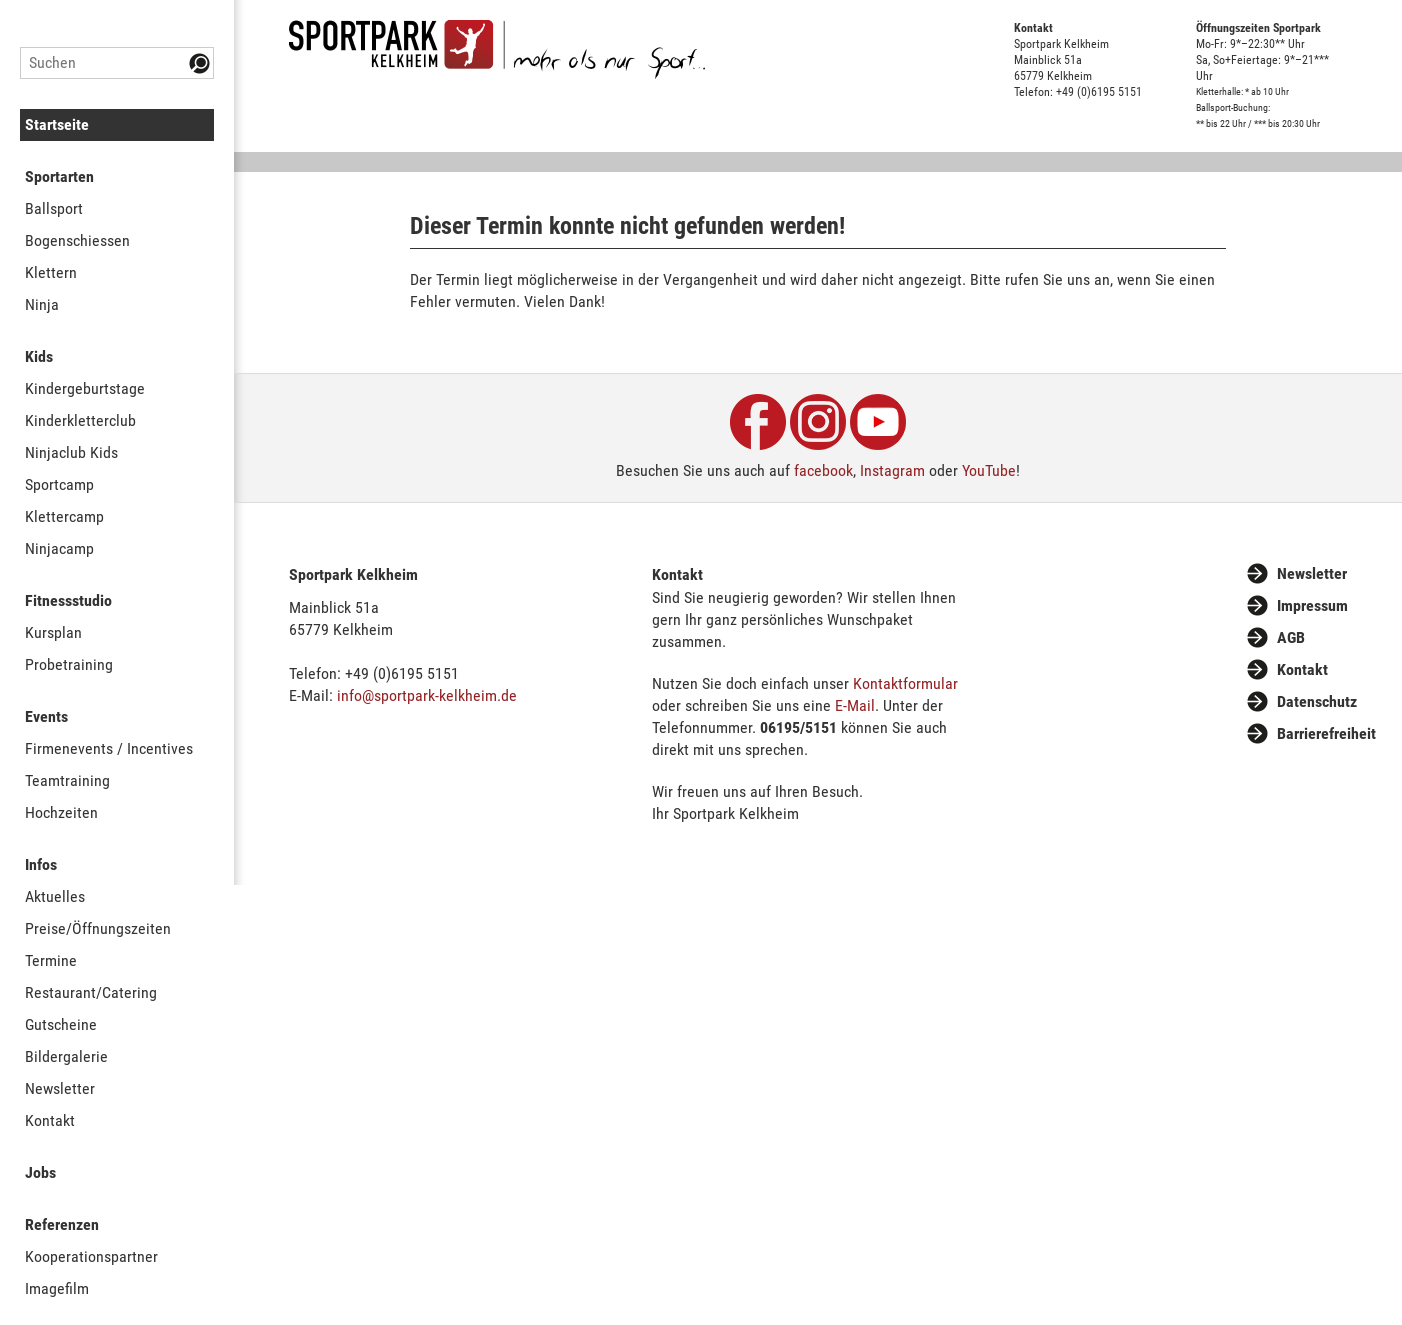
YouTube (989, 470)
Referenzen (62, 1224)
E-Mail (855, 705)
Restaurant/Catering (91, 992)
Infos (41, 864)
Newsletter (60, 1088)
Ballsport (54, 208)
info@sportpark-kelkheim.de (427, 695)
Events (46, 716)
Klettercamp (64, 516)
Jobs (40, 1172)
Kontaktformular (905, 683)
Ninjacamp (59, 548)
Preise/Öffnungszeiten (98, 928)
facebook (823, 470)
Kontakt (50, 1120)
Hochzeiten (61, 812)
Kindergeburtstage (85, 388)
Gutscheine (61, 1024)
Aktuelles (55, 896)
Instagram (892, 470)
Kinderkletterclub (80, 420)
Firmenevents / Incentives (109, 748)
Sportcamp (59, 484)
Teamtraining (67, 780)
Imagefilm (57, 1288)
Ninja (42, 304)
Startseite (57, 124)
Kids (39, 356)
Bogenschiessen (77, 240)
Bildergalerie (66, 1056)
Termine (51, 960)
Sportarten (59, 176)
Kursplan (53, 632)
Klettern (51, 272)
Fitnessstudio (68, 600)
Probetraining (69, 664)
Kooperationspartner (91, 1256)
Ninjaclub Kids (71, 452)
